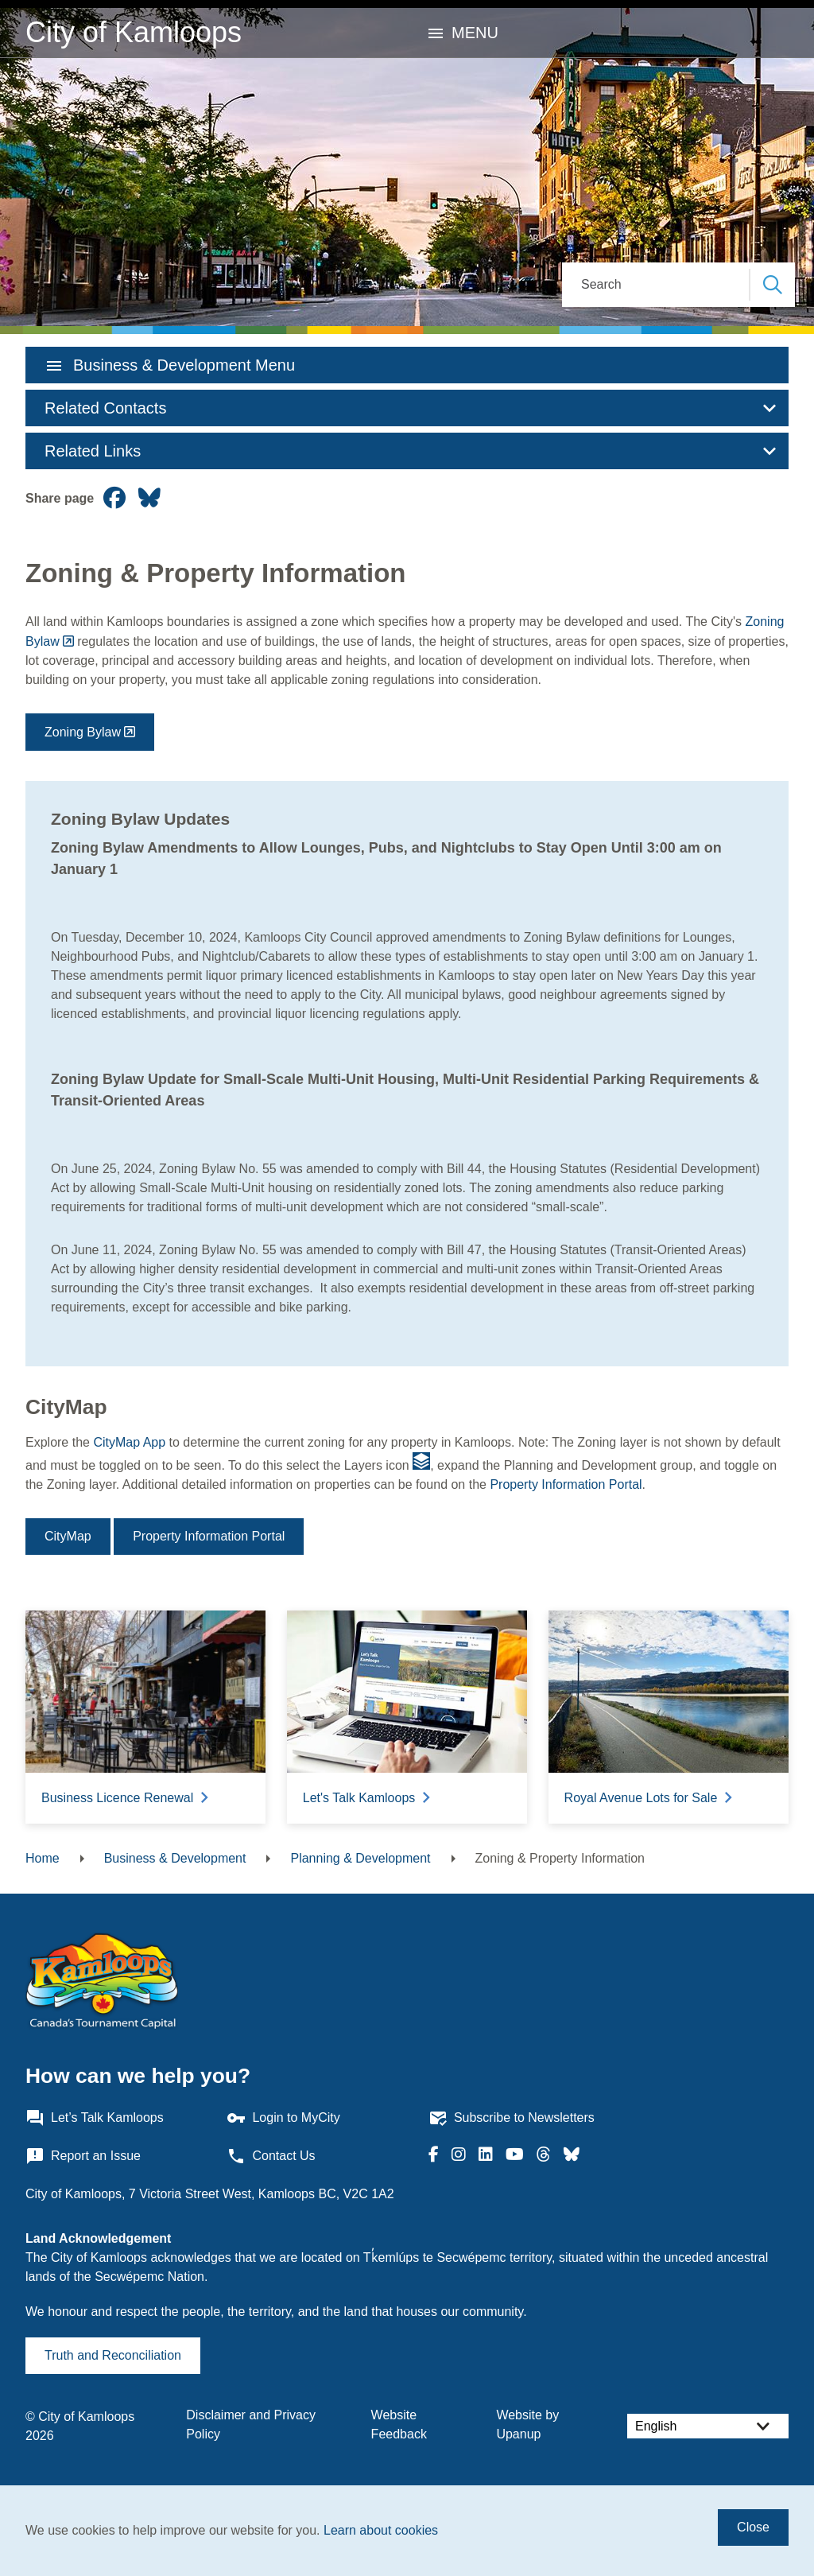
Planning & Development (360, 1858)
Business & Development (175, 1858)
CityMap (68, 1536)
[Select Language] (708, 2426)
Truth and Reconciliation (113, 2355)
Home (42, 1858)
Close (753, 2527)
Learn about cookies (381, 2530)
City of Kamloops (133, 32)
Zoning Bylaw (83, 732)
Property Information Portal (566, 1484)
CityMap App (129, 1442)
